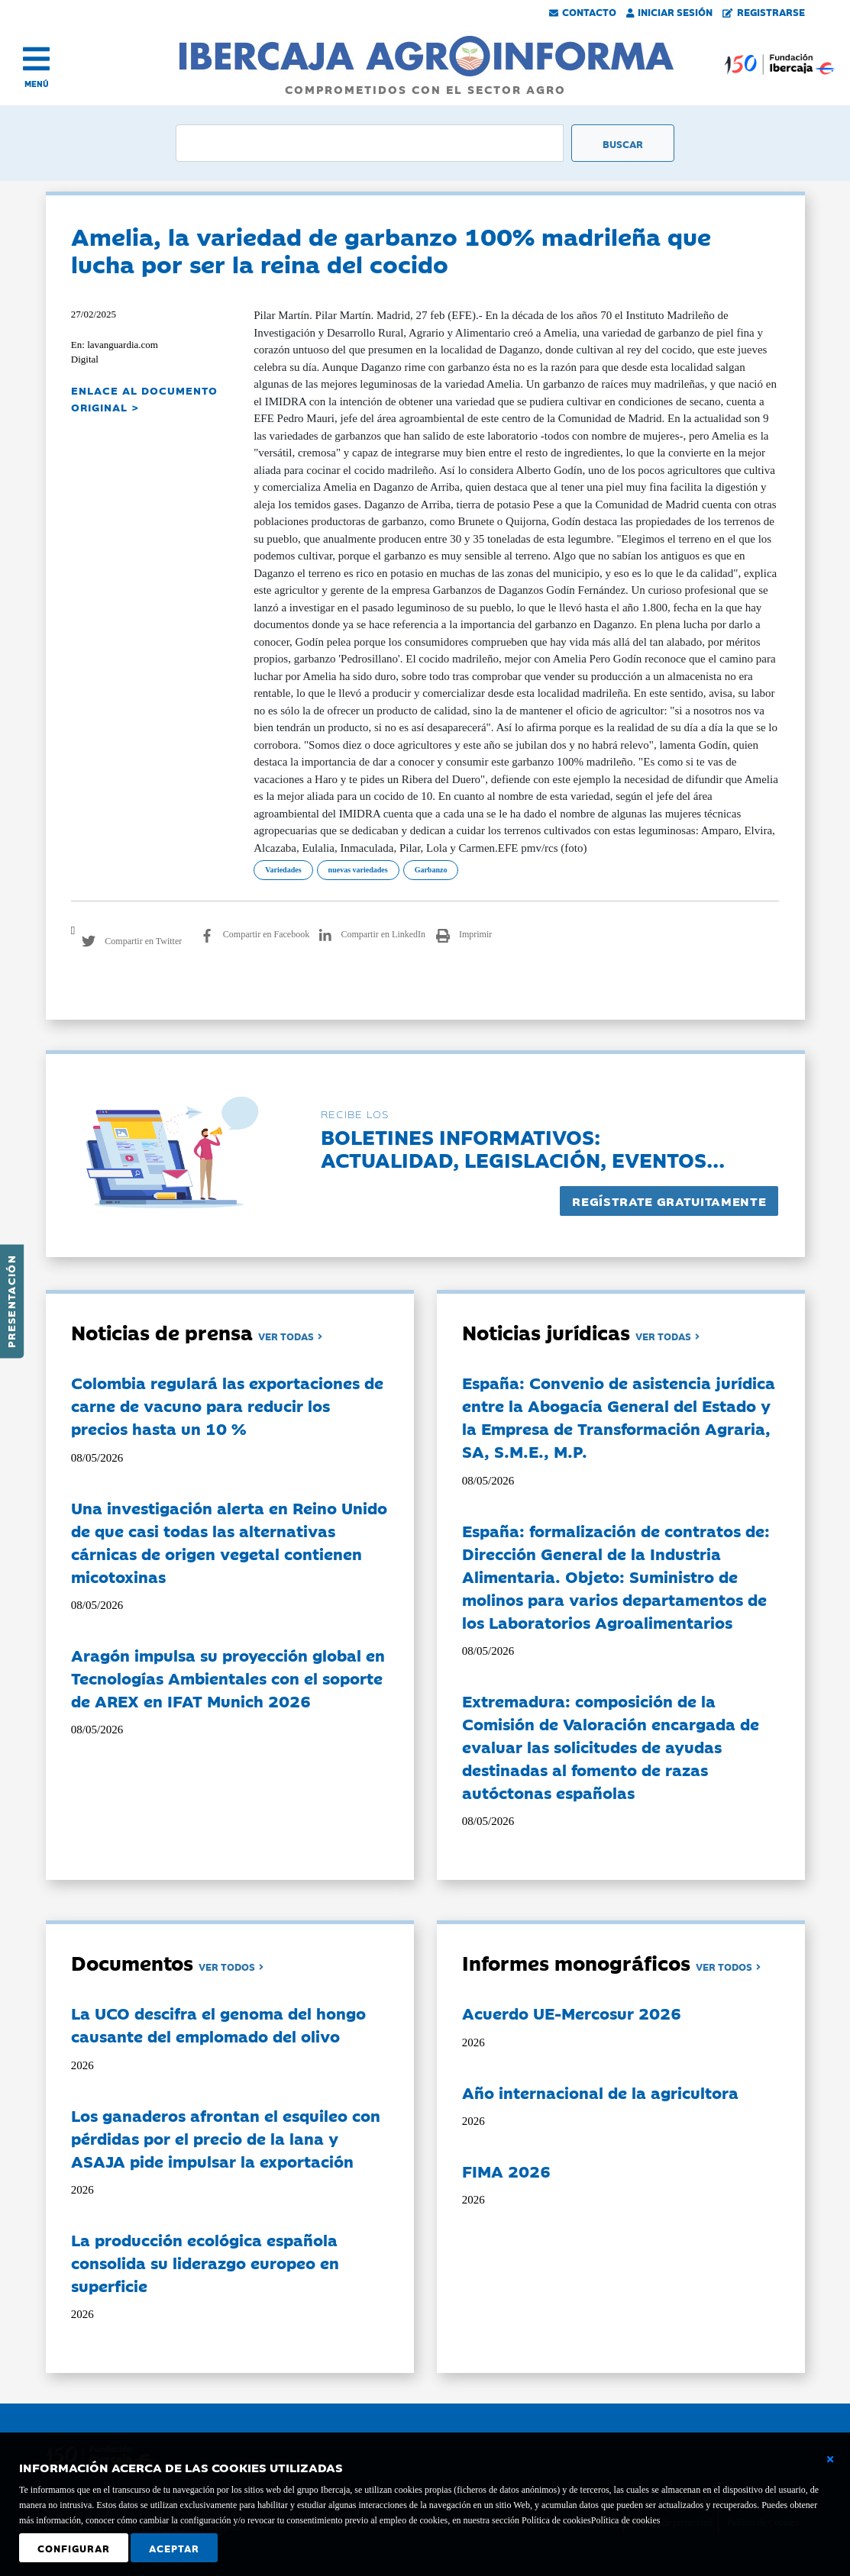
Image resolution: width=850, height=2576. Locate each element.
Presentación (10, 1301)
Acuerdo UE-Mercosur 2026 (571, 2012)
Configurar (73, 2548)
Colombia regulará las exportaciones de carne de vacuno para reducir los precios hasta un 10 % (227, 1405)
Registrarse (763, 11)
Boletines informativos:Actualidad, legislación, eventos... (523, 1147)
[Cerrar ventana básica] (830, 2459)
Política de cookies (626, 2520)
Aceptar (174, 2548)
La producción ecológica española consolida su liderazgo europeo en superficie (205, 2262)
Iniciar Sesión (669, 11)
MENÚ (36, 83)
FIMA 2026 (506, 2170)
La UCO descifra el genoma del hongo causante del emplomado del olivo (218, 2024)
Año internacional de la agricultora (600, 2092)
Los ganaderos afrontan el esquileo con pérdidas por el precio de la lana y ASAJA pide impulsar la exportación (225, 2138)
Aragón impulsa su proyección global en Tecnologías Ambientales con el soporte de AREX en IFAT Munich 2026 (228, 1677)
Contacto (582, 11)
